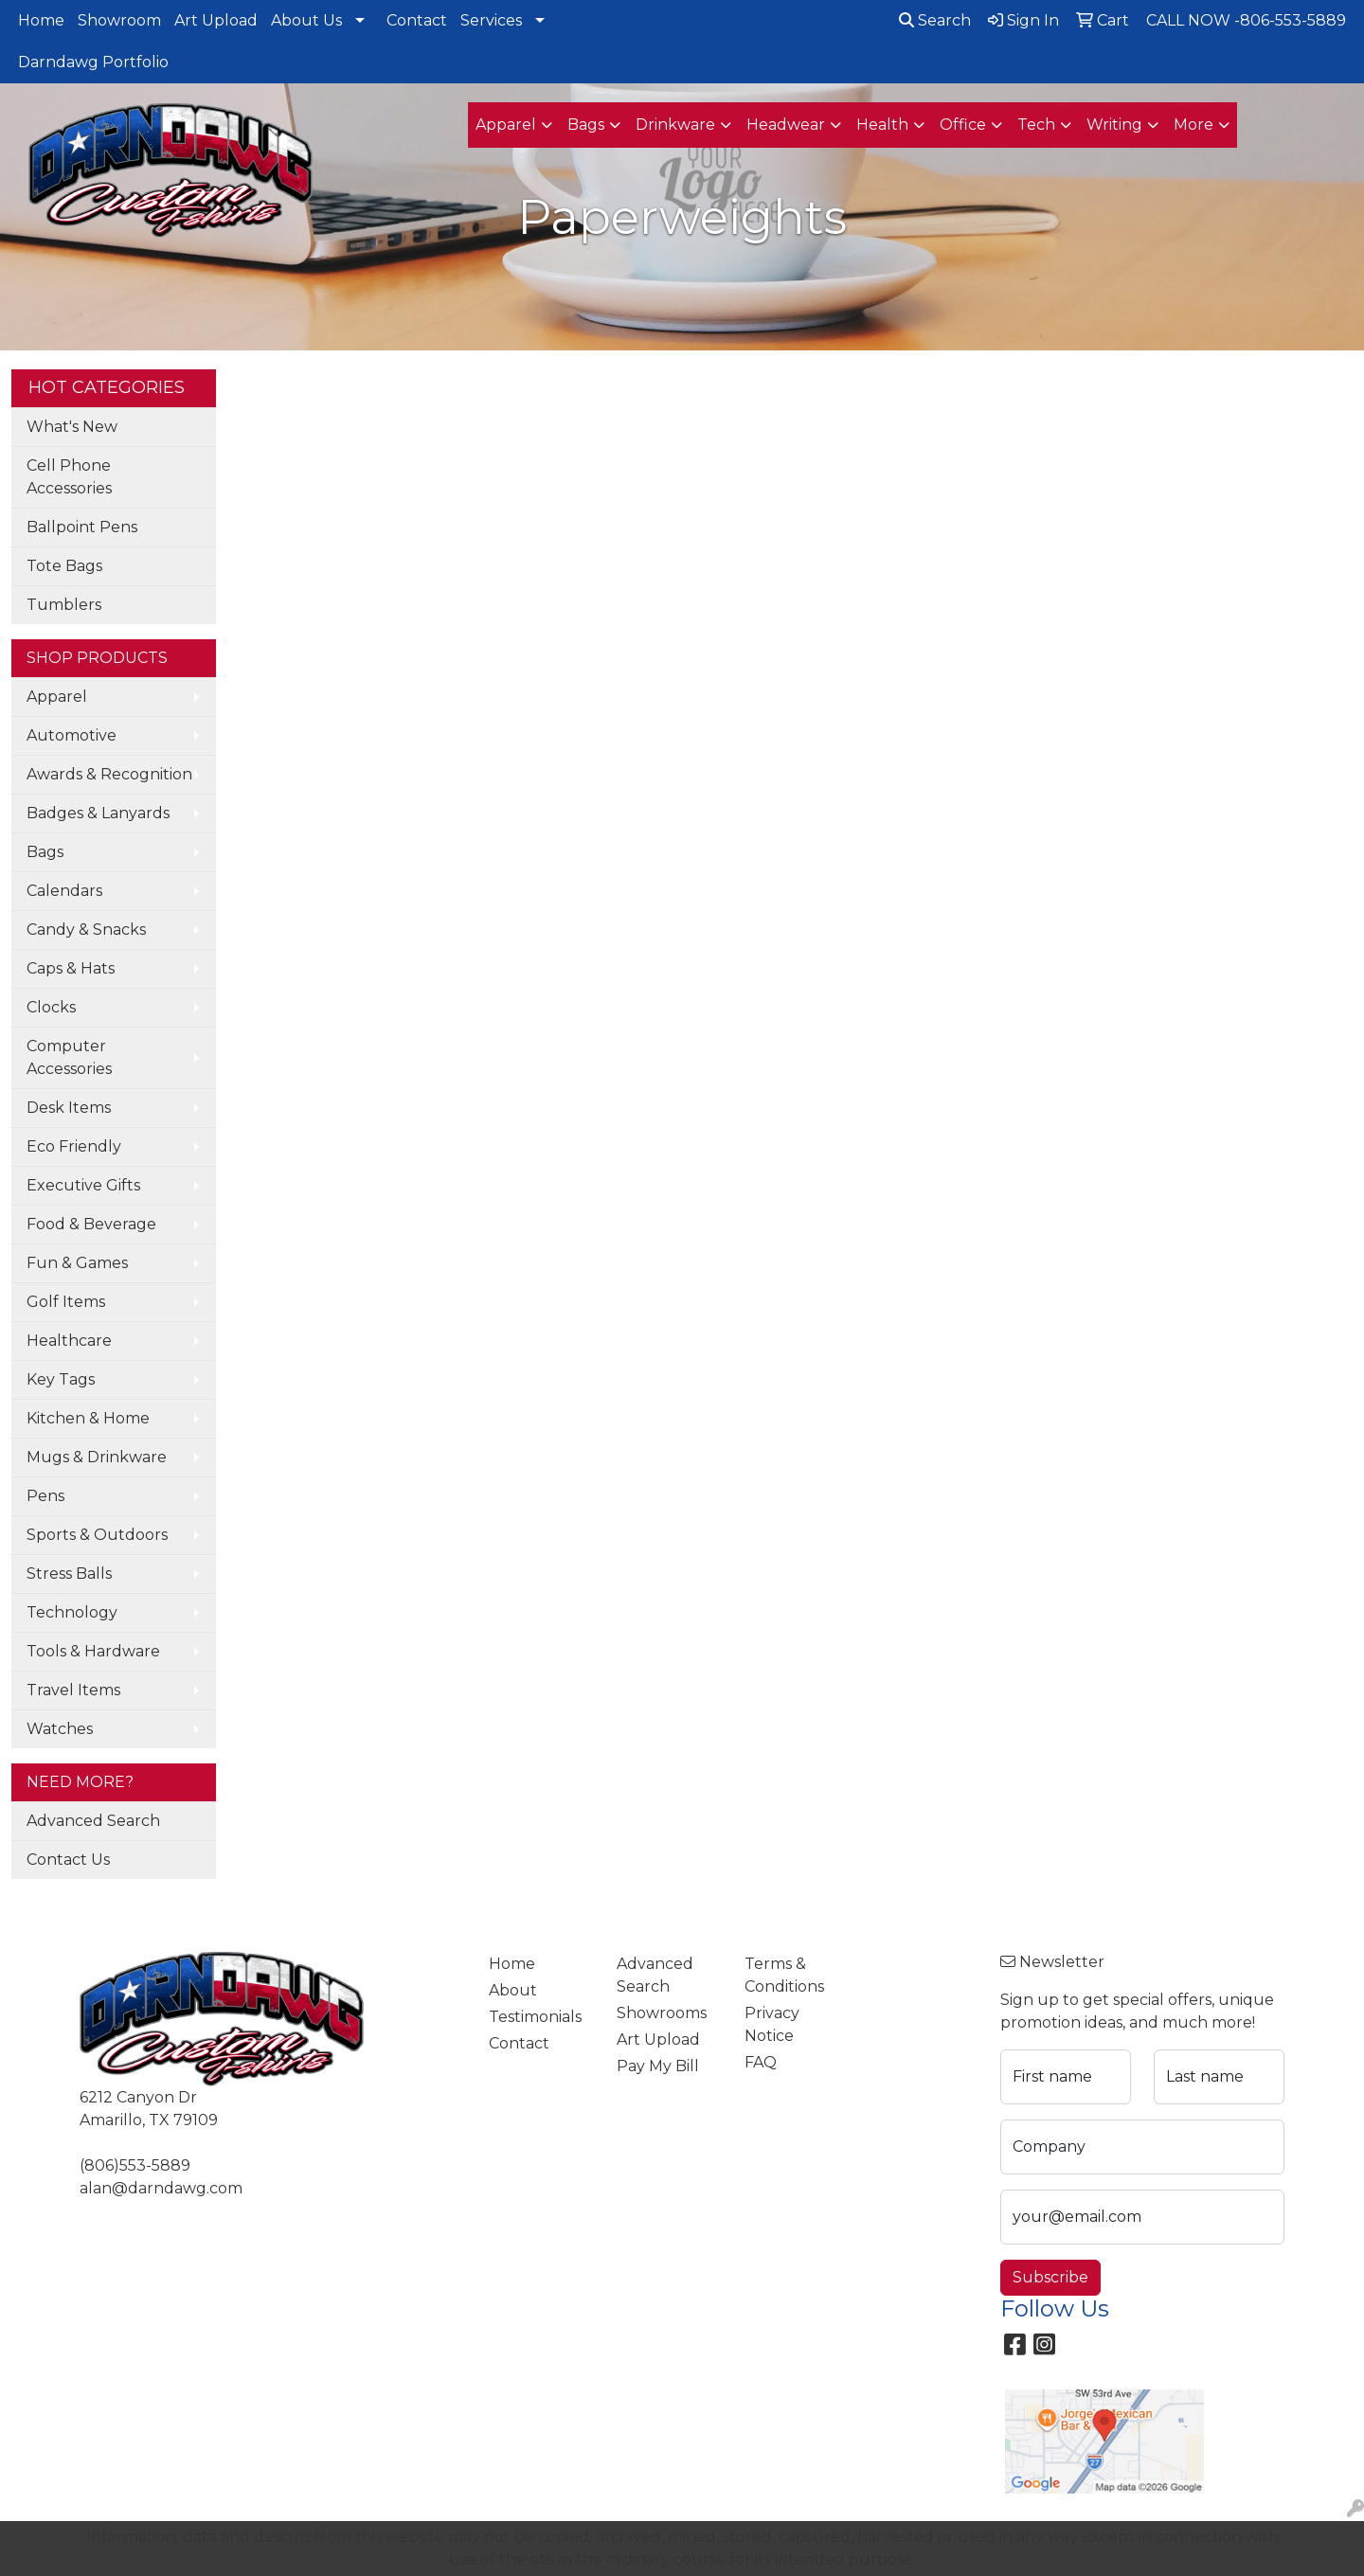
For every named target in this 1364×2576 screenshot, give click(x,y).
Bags (45, 852)
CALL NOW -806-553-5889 (1246, 20)
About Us (306, 20)
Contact (416, 20)
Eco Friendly (74, 1146)
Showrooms (662, 2013)
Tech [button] (1036, 125)
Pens (45, 1496)
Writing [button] (1114, 125)
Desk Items (69, 1108)
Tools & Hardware (93, 1651)
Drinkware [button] (675, 125)
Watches (60, 1729)
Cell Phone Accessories (69, 476)
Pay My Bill (658, 2066)
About (513, 1990)
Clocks (51, 1007)
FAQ (761, 2062)
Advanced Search (93, 1821)
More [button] (1193, 125)
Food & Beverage (91, 1224)
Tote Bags (64, 566)
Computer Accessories (69, 1057)
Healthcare (69, 1341)
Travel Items (73, 1690)
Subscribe (1050, 2277)
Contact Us (68, 1860)
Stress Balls (69, 1574)
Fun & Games (77, 1263)
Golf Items (66, 1302)
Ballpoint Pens (82, 527)
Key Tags (61, 1379)
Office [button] (963, 125)
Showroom (119, 20)
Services (491, 20)
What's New (72, 427)
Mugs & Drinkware (97, 1457)
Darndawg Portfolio (93, 62)
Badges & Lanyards (98, 813)
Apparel (57, 697)
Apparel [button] (506, 125)
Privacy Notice (772, 2024)
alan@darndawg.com (161, 2188)
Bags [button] (585, 125)
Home (41, 20)
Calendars (64, 891)
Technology (72, 1612)
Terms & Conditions (784, 1975)
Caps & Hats (71, 968)
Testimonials (535, 2017)
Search (935, 20)
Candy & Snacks (86, 930)
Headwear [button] (785, 125)
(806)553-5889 (135, 2165)
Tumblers (64, 605)
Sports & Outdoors (97, 1535)
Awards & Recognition (109, 774)
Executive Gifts (83, 1185)
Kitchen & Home (88, 1418)
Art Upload (216, 20)
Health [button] (882, 125)
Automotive (72, 735)
